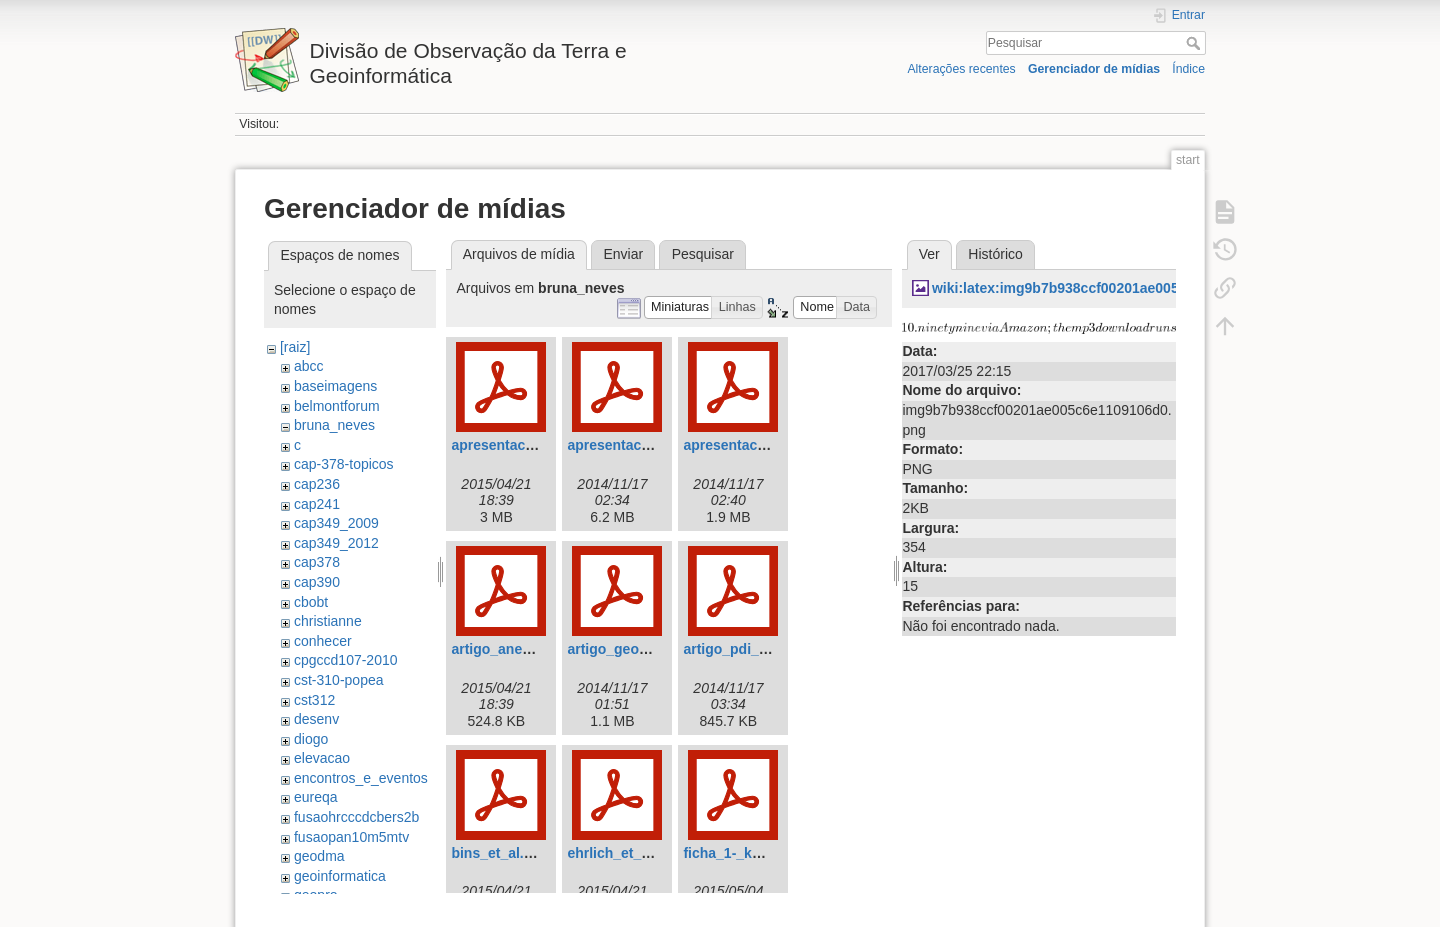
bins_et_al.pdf (498, 853)
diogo (311, 739)
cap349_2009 (336, 523)
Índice (1188, 69)
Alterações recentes (961, 69)
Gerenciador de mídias (1094, 69)
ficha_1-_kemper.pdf (750, 853)
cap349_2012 (336, 543)
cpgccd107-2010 (346, 660)
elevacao (322, 758)
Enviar (623, 254)
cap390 (317, 582)
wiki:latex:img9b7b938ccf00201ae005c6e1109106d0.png (1117, 288)
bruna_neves (334, 425)
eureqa (316, 797)
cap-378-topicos (344, 464)
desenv (316, 719)
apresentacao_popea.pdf (765, 445)
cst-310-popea (339, 680)
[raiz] (295, 347)
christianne (328, 621)
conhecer (323, 641)
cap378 (317, 562)
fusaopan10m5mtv (351, 837)
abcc (309, 366)
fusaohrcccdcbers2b (356, 817)
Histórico (995, 254)
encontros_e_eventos (361, 778)
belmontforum (337, 406)
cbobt (311, 602)
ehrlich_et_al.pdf (622, 853)
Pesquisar (1195, 43)
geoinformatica (340, 876)
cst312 (314, 700)
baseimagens (335, 386)
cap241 (317, 504)
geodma (319, 856)
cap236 (317, 484)
